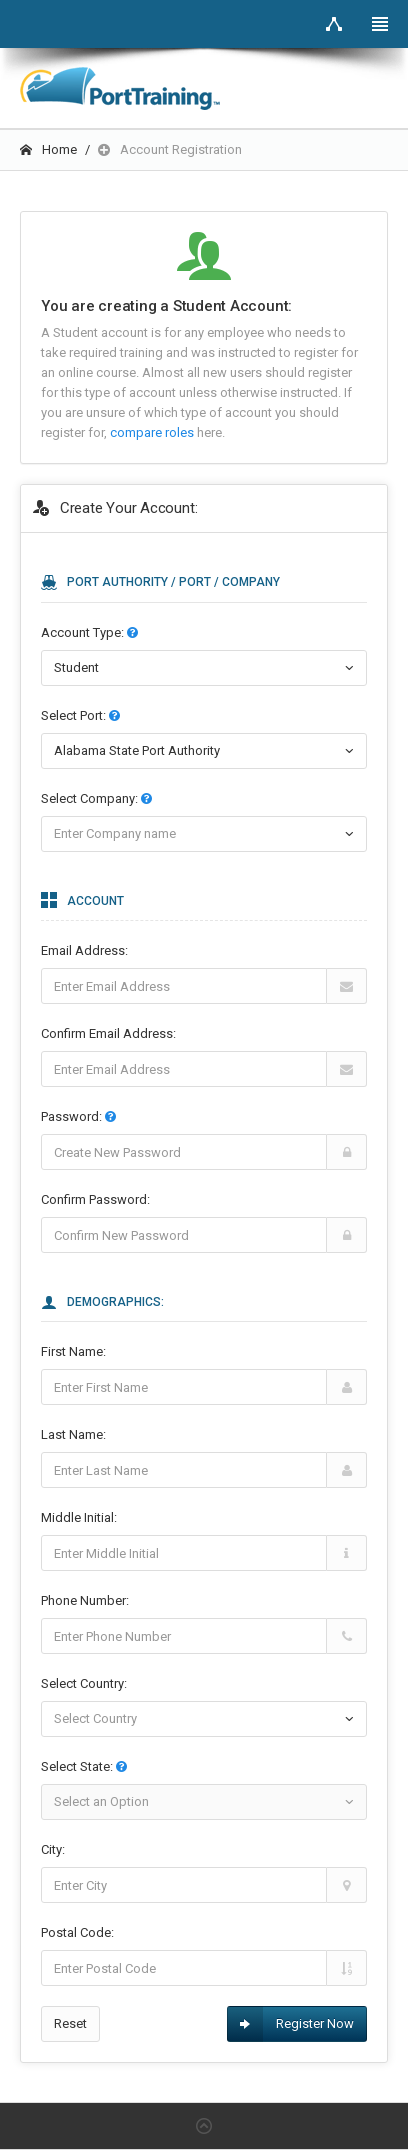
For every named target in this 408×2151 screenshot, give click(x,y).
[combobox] (204, 751)
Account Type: (89, 632)
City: (53, 1849)
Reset (70, 2023)
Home (48, 149)
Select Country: (84, 1683)
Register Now (290, 2024)
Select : (80, 715)
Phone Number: (85, 1600)
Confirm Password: (95, 1199)
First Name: (73, 1351)
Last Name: (73, 1434)
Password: (78, 1116)
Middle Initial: (79, 1517)
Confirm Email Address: (108, 1033)
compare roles (153, 432)
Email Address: (84, 950)
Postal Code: (77, 1932)
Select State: (84, 1766)
